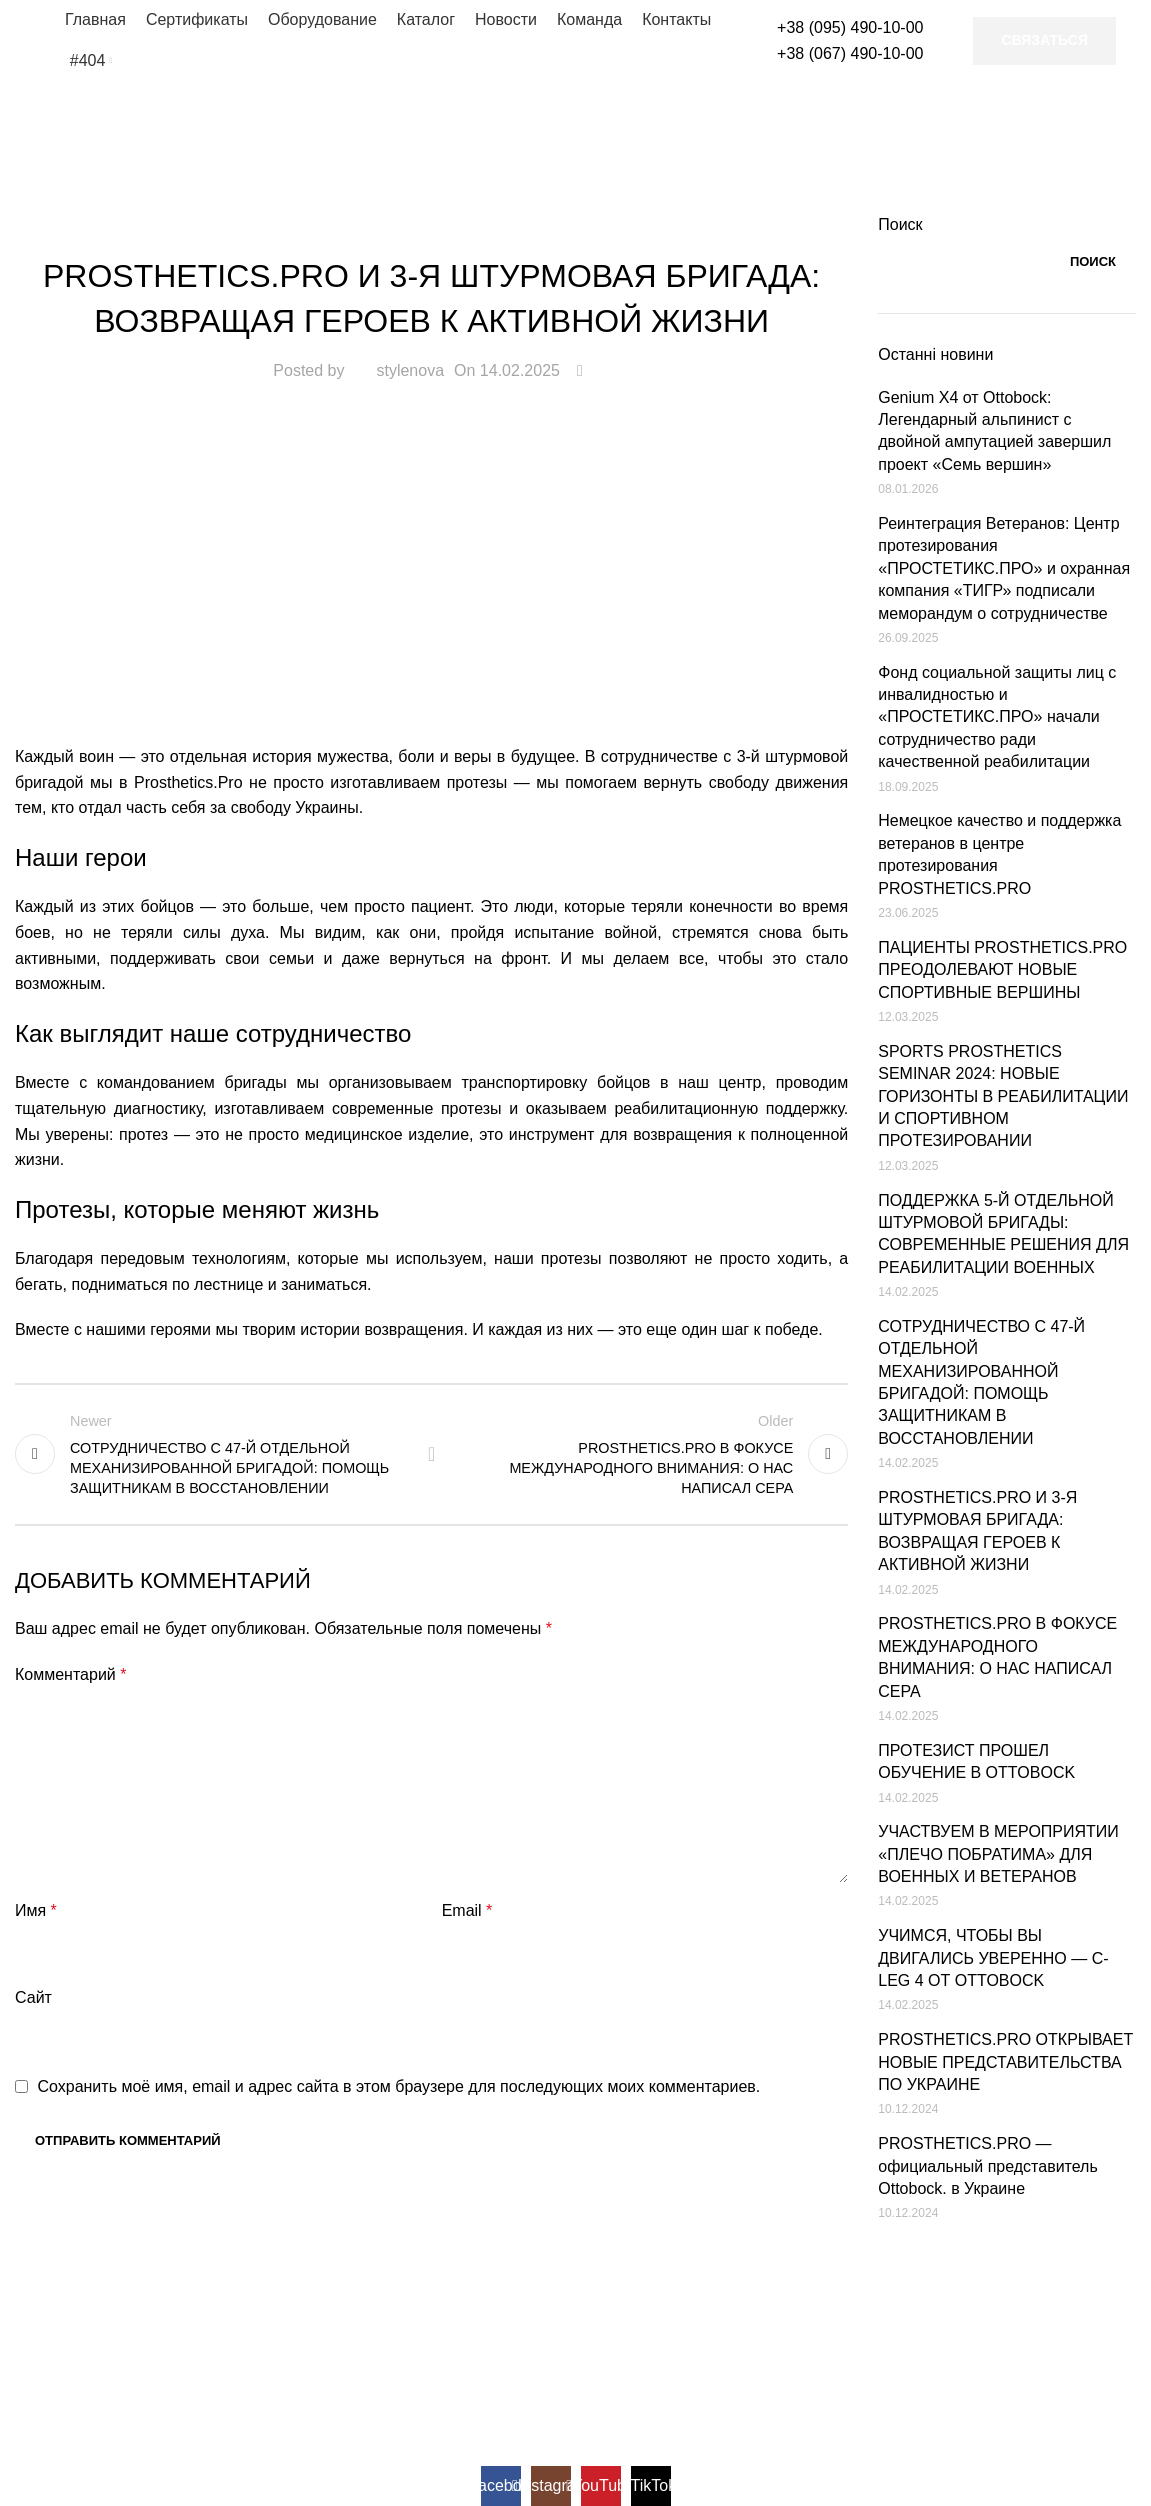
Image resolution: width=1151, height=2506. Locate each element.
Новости (432, 226)
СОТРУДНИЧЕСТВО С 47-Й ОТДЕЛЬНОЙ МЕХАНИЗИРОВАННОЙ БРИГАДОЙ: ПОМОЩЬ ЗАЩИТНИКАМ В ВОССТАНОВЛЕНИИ (981, 1382)
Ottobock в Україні (254, 2359)
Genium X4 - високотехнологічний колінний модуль (630, 2359)
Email (467, 1910)
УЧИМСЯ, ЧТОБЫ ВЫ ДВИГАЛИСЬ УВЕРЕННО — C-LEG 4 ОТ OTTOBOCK (993, 1958)
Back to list (432, 1454)
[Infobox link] (829, 40)
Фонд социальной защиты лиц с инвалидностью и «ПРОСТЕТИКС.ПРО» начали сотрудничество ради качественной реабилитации (997, 717)
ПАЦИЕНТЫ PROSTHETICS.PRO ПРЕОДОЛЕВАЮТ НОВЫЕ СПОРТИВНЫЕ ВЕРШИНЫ (1002, 970)
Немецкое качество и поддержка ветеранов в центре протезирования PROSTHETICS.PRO (999, 854)
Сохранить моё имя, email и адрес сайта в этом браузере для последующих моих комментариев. (398, 2086)
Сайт (33, 1997)
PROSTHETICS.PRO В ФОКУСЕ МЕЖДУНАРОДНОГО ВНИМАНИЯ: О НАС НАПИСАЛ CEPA (997, 1657)
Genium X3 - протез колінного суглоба (577, 2412)
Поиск (900, 224)
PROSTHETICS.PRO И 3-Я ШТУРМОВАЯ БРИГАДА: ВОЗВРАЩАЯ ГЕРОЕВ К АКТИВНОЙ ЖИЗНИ (977, 1531)
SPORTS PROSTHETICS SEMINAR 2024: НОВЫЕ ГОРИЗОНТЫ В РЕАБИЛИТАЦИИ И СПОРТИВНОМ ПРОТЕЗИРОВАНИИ (1003, 1096)
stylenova (410, 370)
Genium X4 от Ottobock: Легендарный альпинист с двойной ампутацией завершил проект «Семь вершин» (994, 431)
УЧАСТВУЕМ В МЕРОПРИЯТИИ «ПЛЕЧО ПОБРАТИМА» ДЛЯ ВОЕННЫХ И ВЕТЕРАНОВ (998, 1854)
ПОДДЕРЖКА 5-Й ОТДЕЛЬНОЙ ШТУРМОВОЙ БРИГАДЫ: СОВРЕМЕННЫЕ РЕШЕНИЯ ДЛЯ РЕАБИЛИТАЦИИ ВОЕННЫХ (1003, 1234)
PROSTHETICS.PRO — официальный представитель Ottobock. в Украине (988, 2166)
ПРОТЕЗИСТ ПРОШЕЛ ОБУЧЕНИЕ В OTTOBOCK (976, 1761)
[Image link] (140, 2283)
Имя (36, 1910)
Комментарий (70, 1674)
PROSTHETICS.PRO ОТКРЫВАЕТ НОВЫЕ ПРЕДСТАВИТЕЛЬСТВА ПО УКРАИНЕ (1005, 2062)
